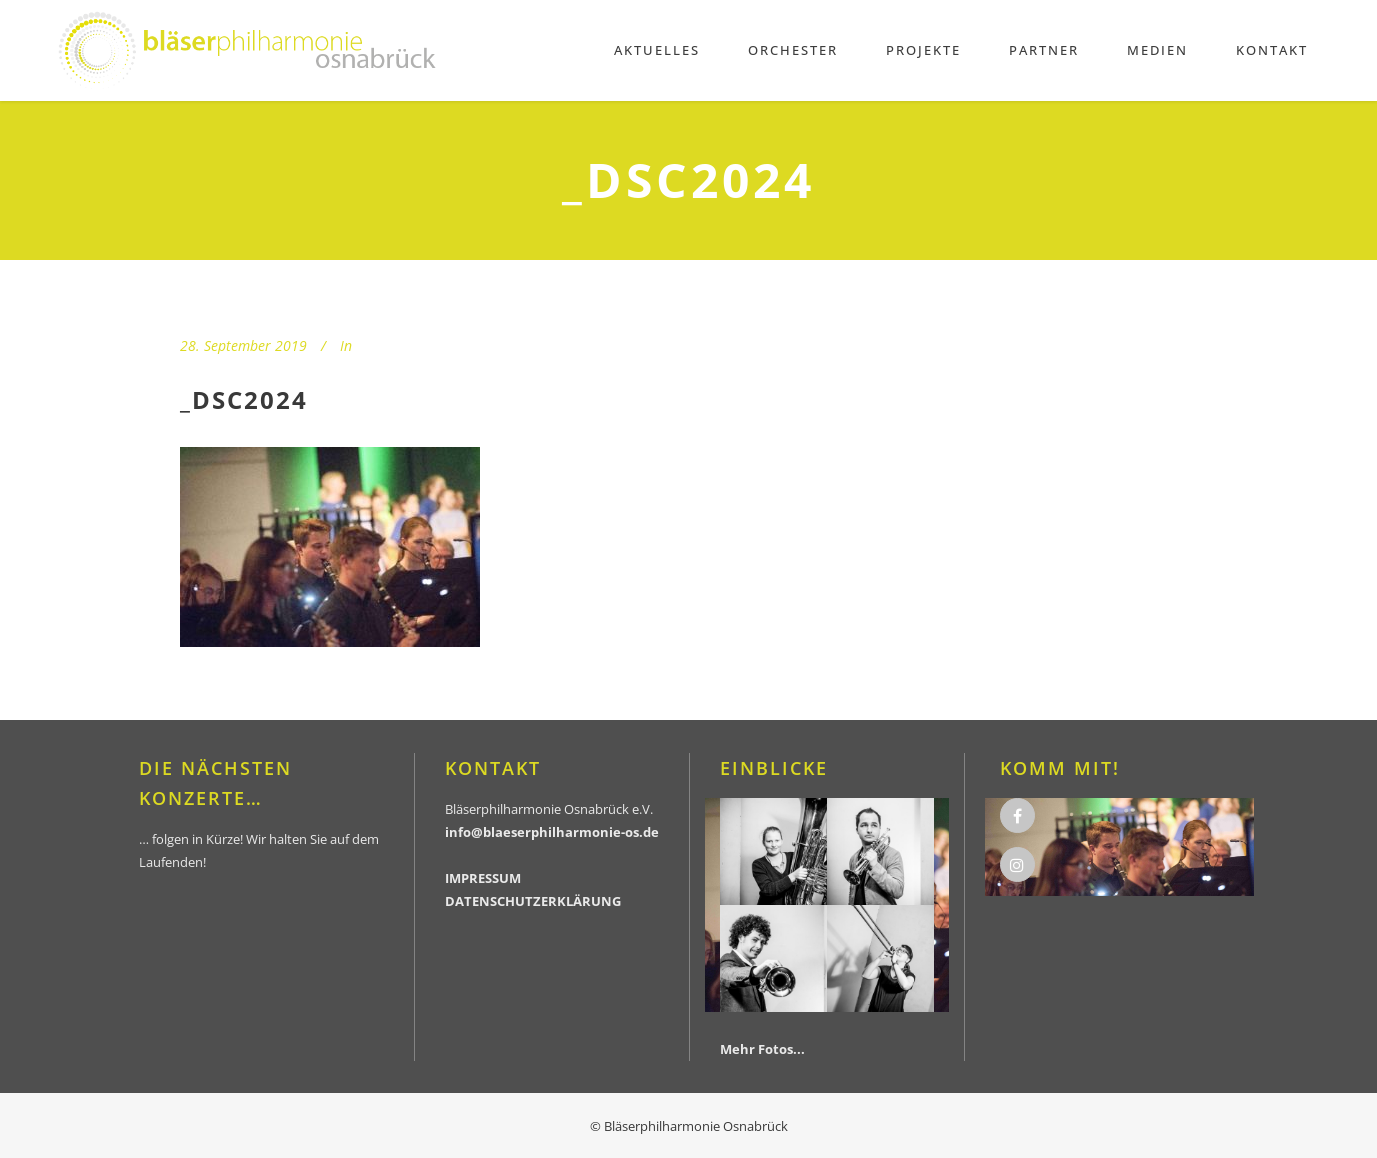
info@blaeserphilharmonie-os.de (552, 832)
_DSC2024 (244, 399)
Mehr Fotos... (762, 1049)
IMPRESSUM (483, 878)
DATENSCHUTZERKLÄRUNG (533, 901)
